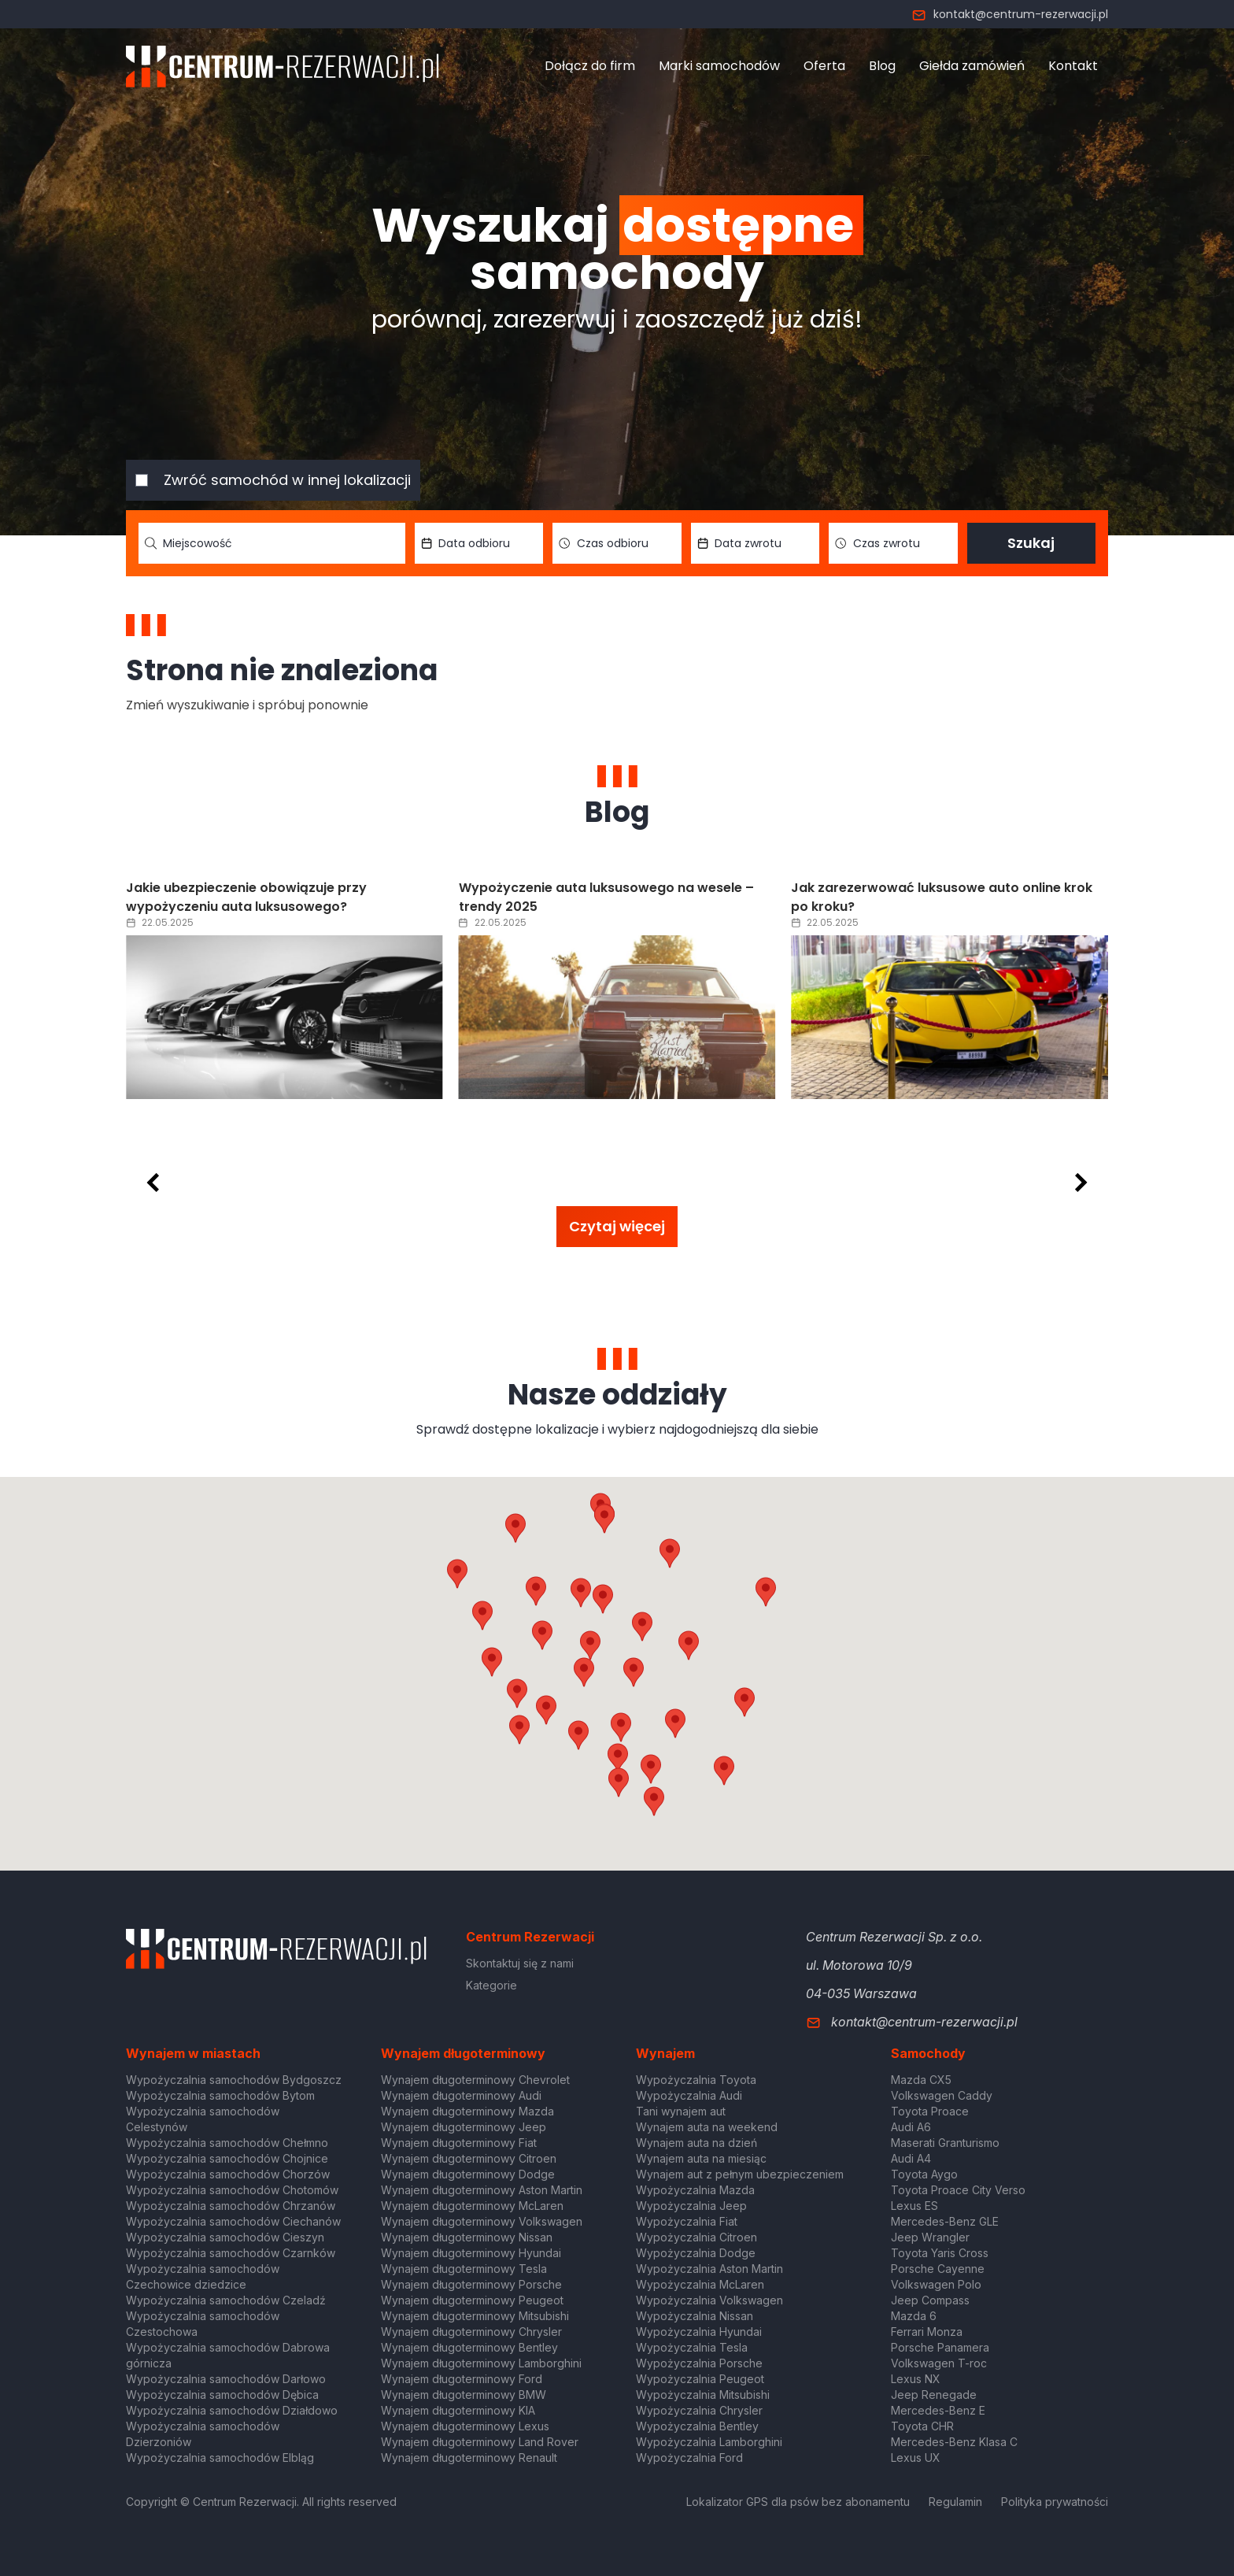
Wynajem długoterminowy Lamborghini (481, 2363)
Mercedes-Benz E (938, 2410)
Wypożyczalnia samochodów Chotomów (232, 2190)
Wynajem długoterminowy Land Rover (479, 2441)
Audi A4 (911, 2158)
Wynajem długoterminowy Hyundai (471, 2253)
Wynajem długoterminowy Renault (469, 2457)
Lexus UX (915, 2457)
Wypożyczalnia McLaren (700, 2284)
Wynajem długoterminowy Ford (461, 2378)
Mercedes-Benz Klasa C (954, 2441)
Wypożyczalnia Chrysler (699, 2410)
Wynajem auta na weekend (707, 2127)
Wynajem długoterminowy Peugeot (472, 2300)
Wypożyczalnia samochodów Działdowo (232, 2410)
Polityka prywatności (1054, 2501)
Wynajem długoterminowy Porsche (471, 2284)
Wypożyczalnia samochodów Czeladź (226, 2300)
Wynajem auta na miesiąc (701, 2158)
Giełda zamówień (972, 66)
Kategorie (491, 1985)
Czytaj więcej (617, 1226)
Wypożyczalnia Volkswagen (709, 2300)
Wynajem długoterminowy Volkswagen (481, 2221)
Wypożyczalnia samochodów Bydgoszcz (234, 2079)
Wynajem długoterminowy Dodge (468, 2174)
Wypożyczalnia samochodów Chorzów (228, 2174)
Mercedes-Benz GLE (945, 2221)
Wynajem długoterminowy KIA (458, 2410)
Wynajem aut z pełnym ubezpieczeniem (740, 2174)
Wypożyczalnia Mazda (695, 2190)
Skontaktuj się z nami (520, 1963)
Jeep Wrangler (930, 2237)
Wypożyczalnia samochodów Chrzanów (230, 2205)
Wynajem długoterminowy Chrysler (471, 2331)
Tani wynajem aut (681, 2111)
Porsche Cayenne (938, 2268)
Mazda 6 (914, 2315)
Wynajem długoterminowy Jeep (463, 2127)
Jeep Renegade (934, 2394)
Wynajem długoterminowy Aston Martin (481, 2190)
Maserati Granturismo (945, 2142)
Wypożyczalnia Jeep (691, 2205)
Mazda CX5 (921, 2079)
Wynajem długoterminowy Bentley (469, 2347)
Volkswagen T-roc (939, 2363)
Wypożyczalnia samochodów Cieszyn (225, 2237)
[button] (688, 1645)
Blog (882, 66)
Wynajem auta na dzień (696, 2142)
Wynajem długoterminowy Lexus (465, 2426)
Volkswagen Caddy (941, 2095)
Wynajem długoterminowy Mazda (467, 2111)
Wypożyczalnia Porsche (699, 2363)
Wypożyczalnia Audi (689, 2095)
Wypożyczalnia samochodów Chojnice (227, 2158)
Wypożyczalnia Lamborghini (709, 2441)
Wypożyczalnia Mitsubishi (703, 2394)
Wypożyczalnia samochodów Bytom (220, 2095)
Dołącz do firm (590, 66)
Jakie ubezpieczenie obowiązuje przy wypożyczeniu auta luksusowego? (579, 897)
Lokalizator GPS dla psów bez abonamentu (798, 2501)
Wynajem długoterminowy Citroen (468, 2158)
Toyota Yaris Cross (939, 2253)
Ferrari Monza (926, 2331)
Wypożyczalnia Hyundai (699, 2331)
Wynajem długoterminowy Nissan (466, 2237)
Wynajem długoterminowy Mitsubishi (475, 2315)
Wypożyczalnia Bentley (697, 2426)
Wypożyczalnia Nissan (694, 2315)
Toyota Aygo (924, 2174)
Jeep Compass (930, 2300)
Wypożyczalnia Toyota (696, 2079)
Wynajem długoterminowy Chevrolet (475, 2079)
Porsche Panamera (940, 2347)
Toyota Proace (930, 2111)
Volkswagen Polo (936, 2284)
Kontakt (1073, 66)
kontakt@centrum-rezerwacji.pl (1009, 14)
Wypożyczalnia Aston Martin (709, 2268)
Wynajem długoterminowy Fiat (459, 2142)
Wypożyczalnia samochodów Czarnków (230, 2253)
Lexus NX (915, 2378)
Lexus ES (914, 2205)
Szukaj (1031, 543)
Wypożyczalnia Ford (689, 2457)
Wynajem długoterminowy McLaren (472, 2205)
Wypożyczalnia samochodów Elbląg (220, 2457)
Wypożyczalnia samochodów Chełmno (227, 2142)
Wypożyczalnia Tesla (692, 2347)
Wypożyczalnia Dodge (696, 2253)
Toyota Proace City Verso (958, 2190)
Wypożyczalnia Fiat (686, 2221)
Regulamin (955, 2501)
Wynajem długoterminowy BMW (463, 2394)
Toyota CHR (922, 2426)
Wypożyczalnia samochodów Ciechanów (233, 2221)
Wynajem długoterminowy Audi (461, 2095)
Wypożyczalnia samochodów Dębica (222, 2394)
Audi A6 (911, 2127)
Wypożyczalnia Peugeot (700, 2378)
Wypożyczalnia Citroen (696, 2237)
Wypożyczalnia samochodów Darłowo (226, 2378)
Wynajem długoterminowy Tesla (464, 2268)
